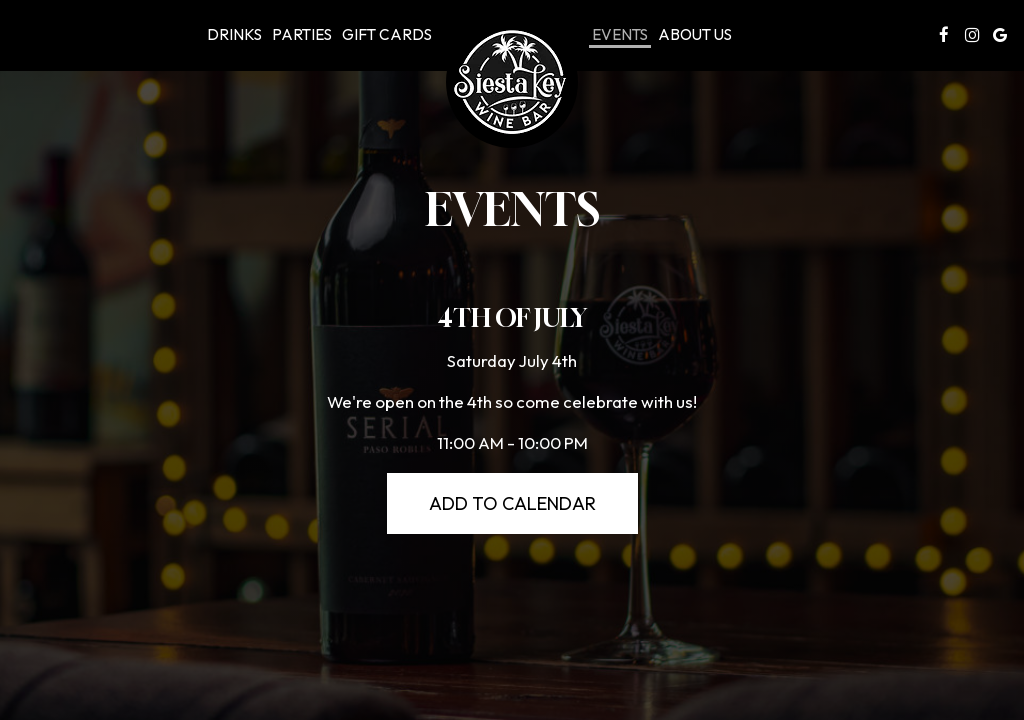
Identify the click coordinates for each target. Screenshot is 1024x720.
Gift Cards (387, 34)
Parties (302, 34)
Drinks (234, 34)
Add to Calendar (512, 503)
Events (620, 34)
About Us (695, 34)
